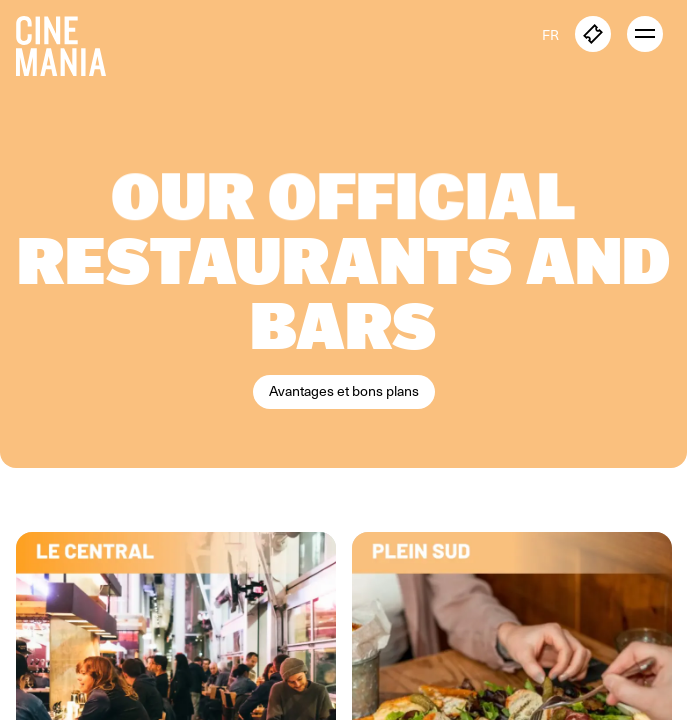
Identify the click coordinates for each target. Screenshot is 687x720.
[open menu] (645, 34)
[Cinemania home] (69, 42)
